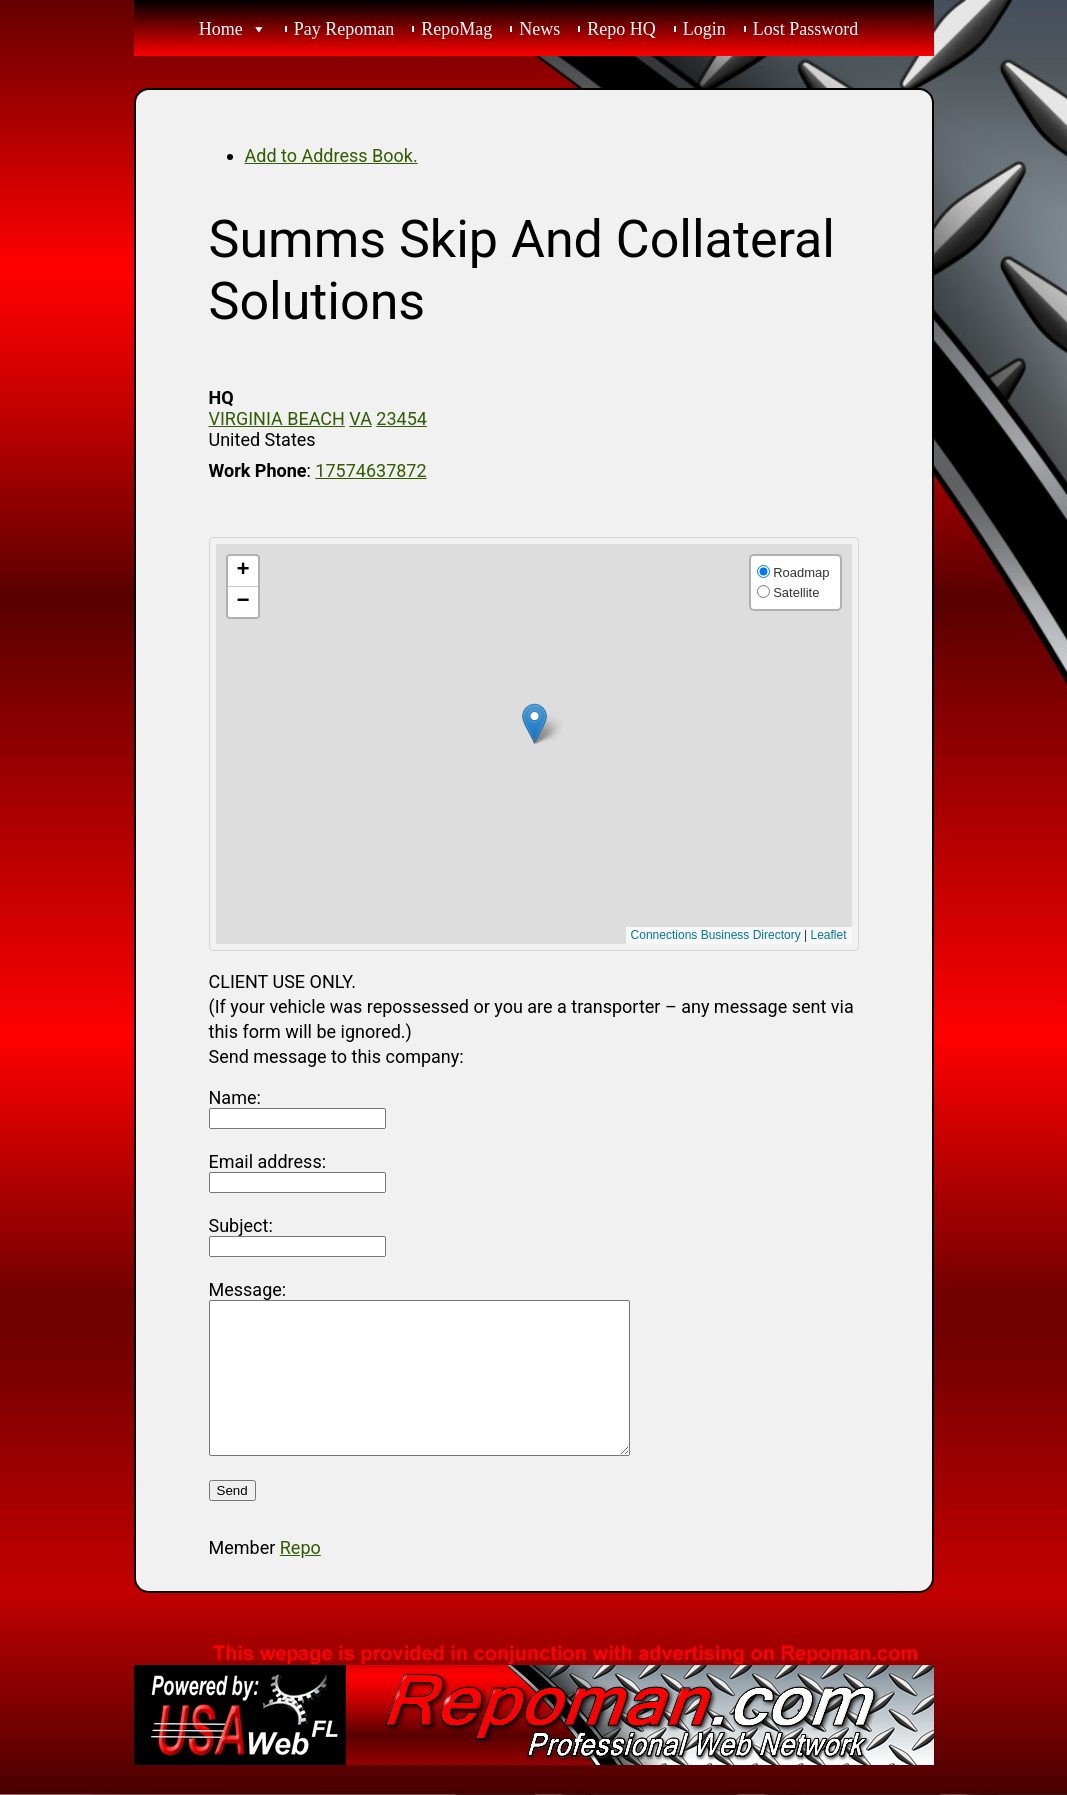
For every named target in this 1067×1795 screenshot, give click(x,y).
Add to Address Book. (331, 155)
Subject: (241, 1225)
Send (232, 1520)
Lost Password (806, 29)
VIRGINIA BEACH (277, 418)
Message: (248, 1289)
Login (704, 29)
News (539, 29)
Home (221, 29)
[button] (534, 723)
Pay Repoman (344, 29)
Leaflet (828, 935)
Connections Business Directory (716, 935)
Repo (300, 1577)
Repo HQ (621, 29)
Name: (235, 1097)
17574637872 (370, 470)
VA (360, 418)
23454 (401, 418)
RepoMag (456, 29)
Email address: (268, 1161)
